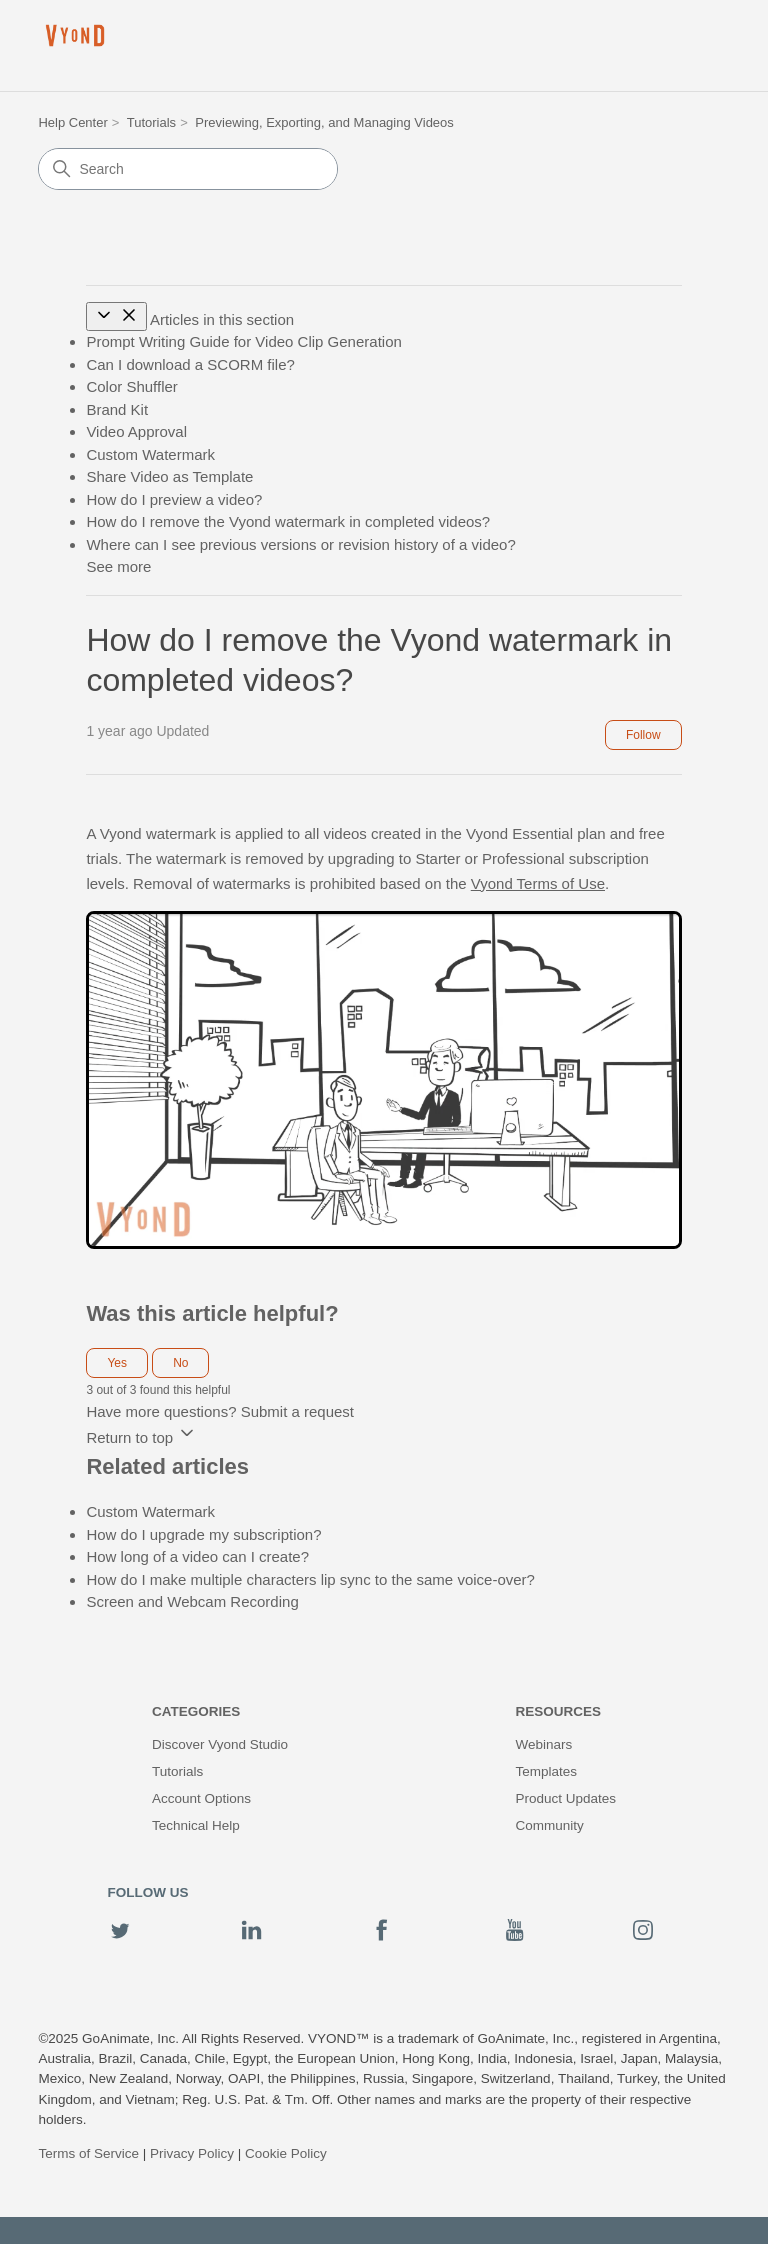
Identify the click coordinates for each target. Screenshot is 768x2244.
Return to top (141, 1437)
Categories (196, 1711)
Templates (546, 1771)
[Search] (188, 169)
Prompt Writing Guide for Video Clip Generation (243, 341)
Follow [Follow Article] (643, 735)
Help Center (72, 122)
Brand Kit (117, 409)
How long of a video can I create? (197, 1556)
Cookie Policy (286, 2153)
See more (118, 566)
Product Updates (565, 1798)
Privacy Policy (192, 2153)
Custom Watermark (150, 454)
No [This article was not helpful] (180, 1363)
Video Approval (136, 431)
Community (549, 1825)
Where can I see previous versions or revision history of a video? (300, 544)
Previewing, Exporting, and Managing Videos (324, 122)
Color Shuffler (131, 386)
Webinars (543, 1744)
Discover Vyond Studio (220, 1744)
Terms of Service (88, 2153)
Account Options (201, 1798)
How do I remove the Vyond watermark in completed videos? (288, 521)
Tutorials (151, 122)
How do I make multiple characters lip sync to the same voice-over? (310, 1579)
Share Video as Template (169, 476)
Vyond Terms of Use (538, 883)
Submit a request (297, 1411)
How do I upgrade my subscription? (203, 1534)
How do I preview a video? (174, 499)
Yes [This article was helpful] (117, 1363)
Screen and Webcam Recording (192, 1601)
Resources (558, 1711)
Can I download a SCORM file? (190, 364)
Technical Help (196, 1825)
